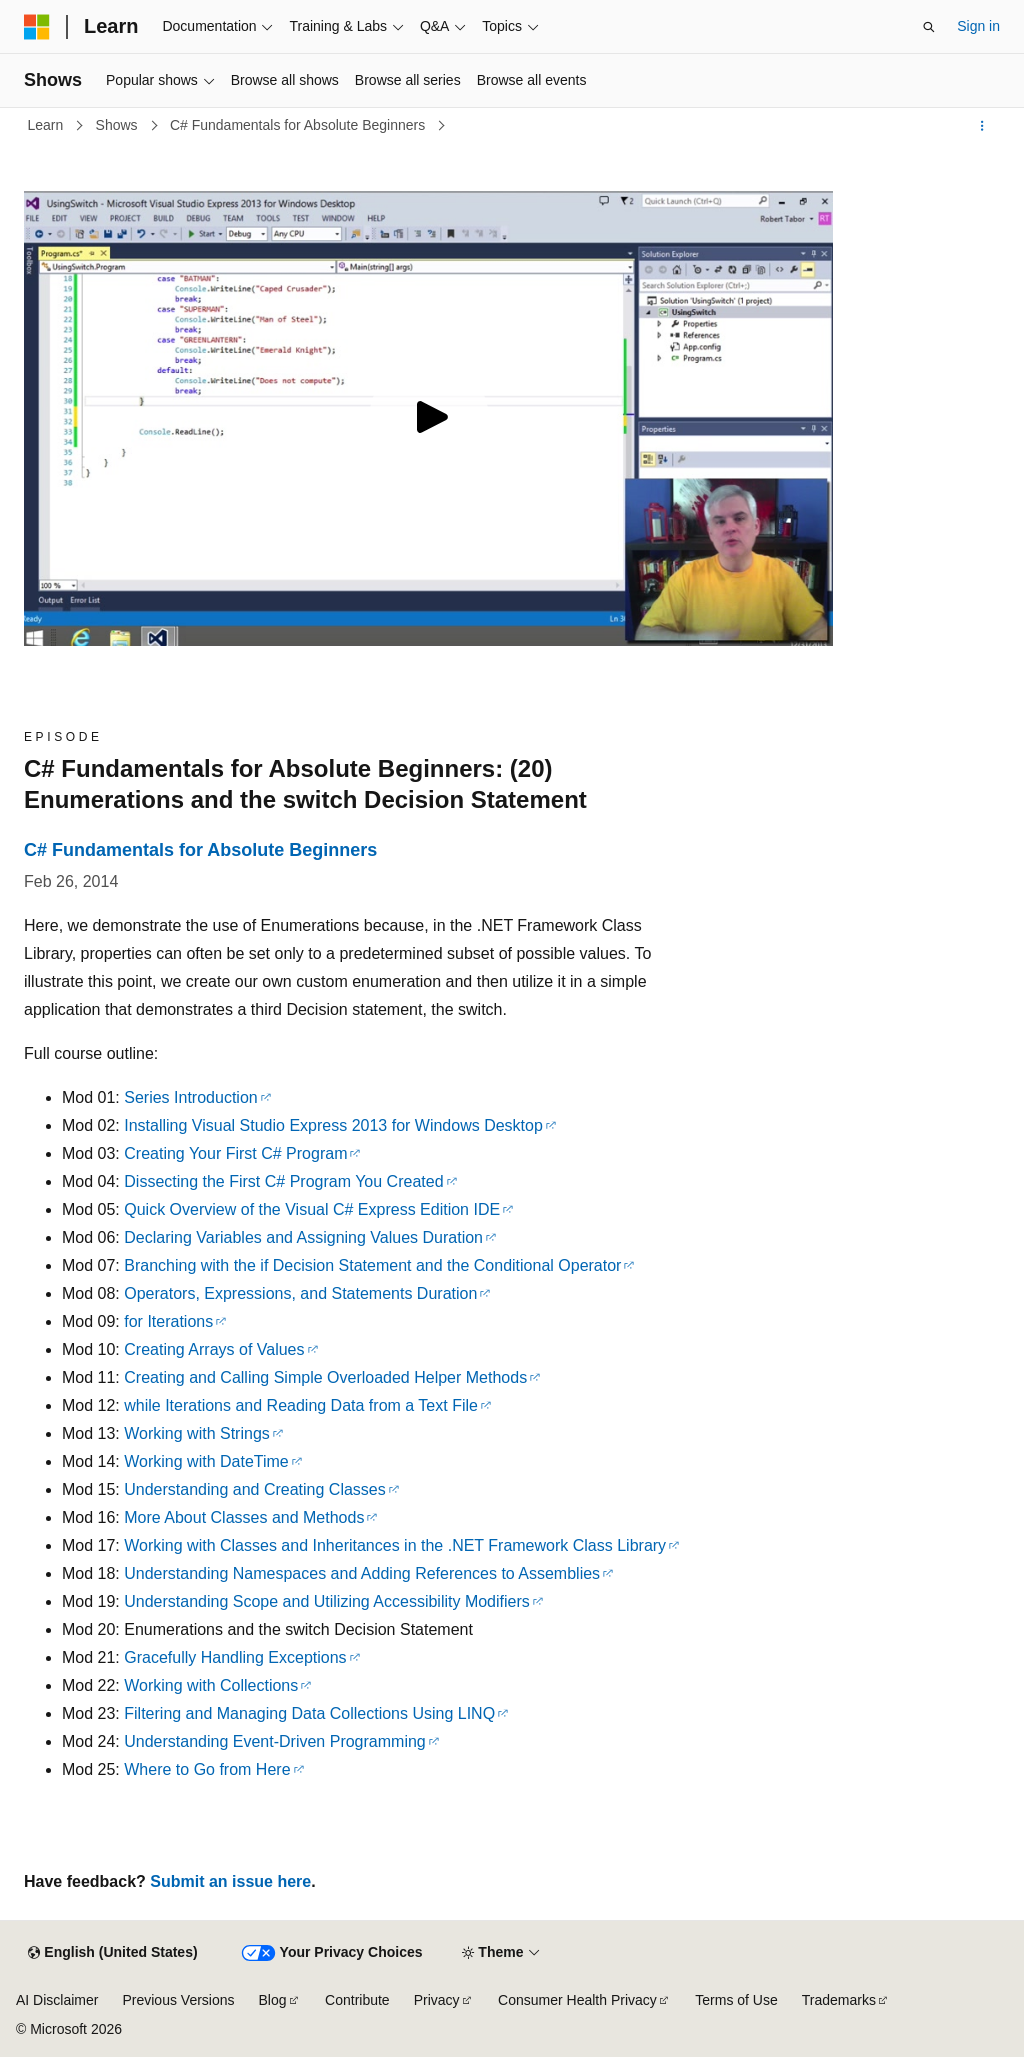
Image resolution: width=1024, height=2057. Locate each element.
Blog (273, 2000)
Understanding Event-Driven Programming (274, 1741)
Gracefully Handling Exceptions (235, 1657)
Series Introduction (190, 1097)
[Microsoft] (37, 27)
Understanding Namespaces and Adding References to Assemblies (362, 1573)
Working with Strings (197, 1433)
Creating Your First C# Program (235, 1153)
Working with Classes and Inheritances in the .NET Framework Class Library (395, 1545)
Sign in (978, 26)
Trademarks (839, 2000)
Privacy (437, 2000)
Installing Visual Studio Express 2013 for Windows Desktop (333, 1125)
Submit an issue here (230, 1881)
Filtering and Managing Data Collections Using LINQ (309, 1713)
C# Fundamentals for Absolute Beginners (299, 125)
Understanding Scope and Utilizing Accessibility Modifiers (327, 1601)
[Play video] (429, 419)
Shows (119, 125)
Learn (48, 125)
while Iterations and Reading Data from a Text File (301, 1405)
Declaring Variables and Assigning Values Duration (303, 1237)
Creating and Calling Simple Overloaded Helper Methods (325, 1377)
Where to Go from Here (207, 1769)
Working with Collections (211, 1685)
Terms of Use (736, 2000)
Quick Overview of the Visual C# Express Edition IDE (312, 1209)
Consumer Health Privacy (577, 2000)
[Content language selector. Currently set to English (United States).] (112, 1953)
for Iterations (168, 1321)
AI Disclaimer (57, 2000)
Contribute (357, 2000)
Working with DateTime (206, 1461)
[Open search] (929, 27)
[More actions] (982, 126)
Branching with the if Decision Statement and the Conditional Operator (372, 1265)
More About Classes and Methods (244, 1517)
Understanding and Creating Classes (254, 1489)
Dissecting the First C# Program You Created (283, 1181)
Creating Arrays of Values (214, 1349)
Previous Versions (178, 2000)
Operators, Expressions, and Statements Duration (300, 1293)
